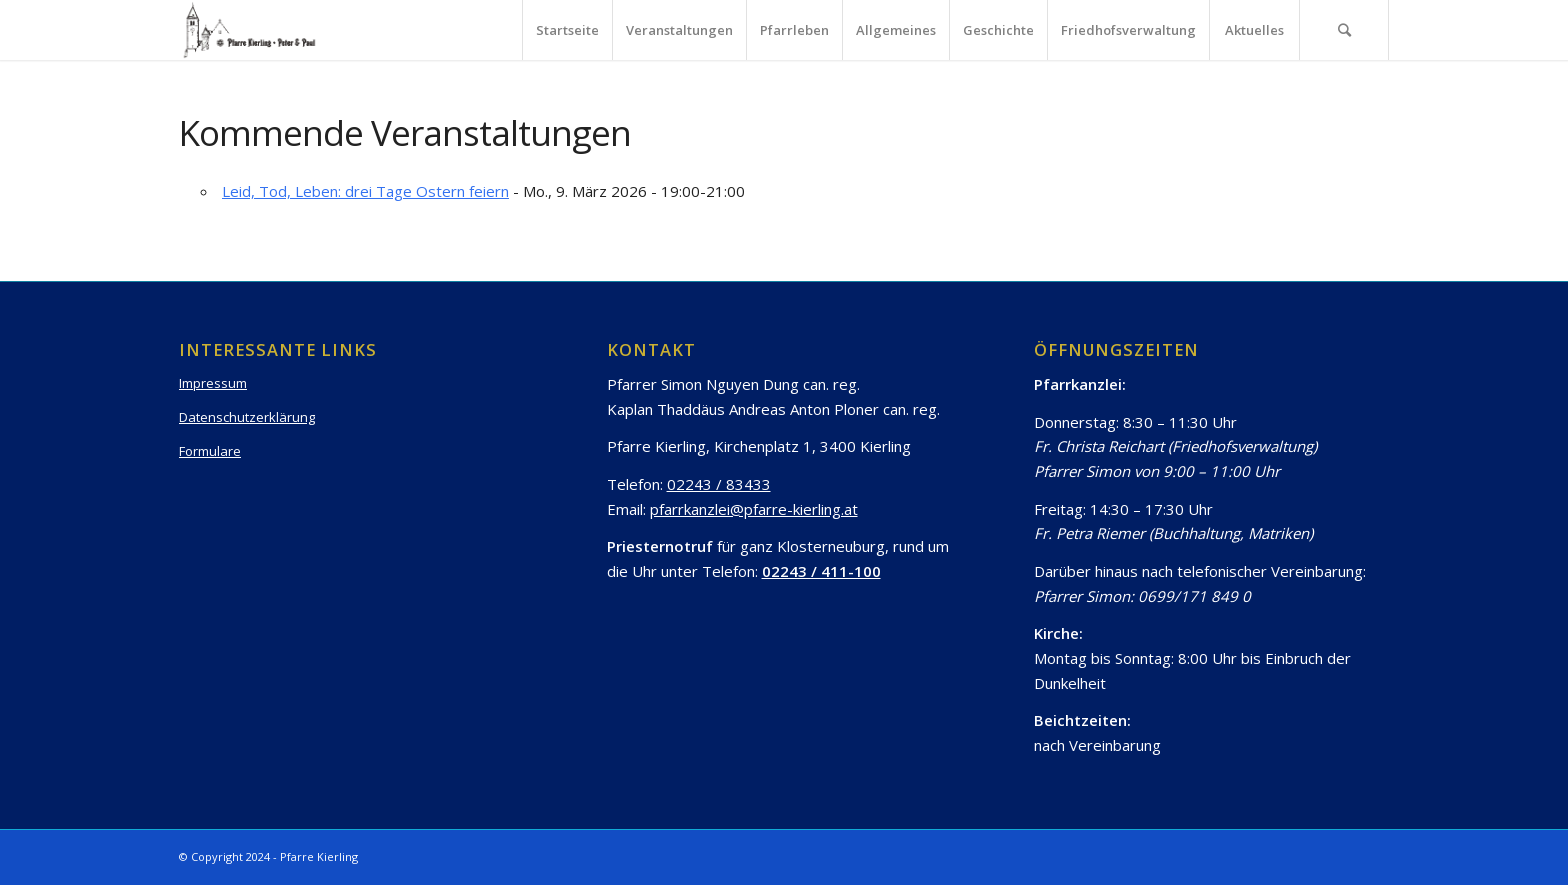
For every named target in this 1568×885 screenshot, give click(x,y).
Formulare (210, 451)
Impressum (213, 383)
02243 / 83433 (719, 484)
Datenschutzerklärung (247, 417)
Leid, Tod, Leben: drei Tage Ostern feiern (365, 191)
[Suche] (1344, 30)
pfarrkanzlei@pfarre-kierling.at (754, 509)
